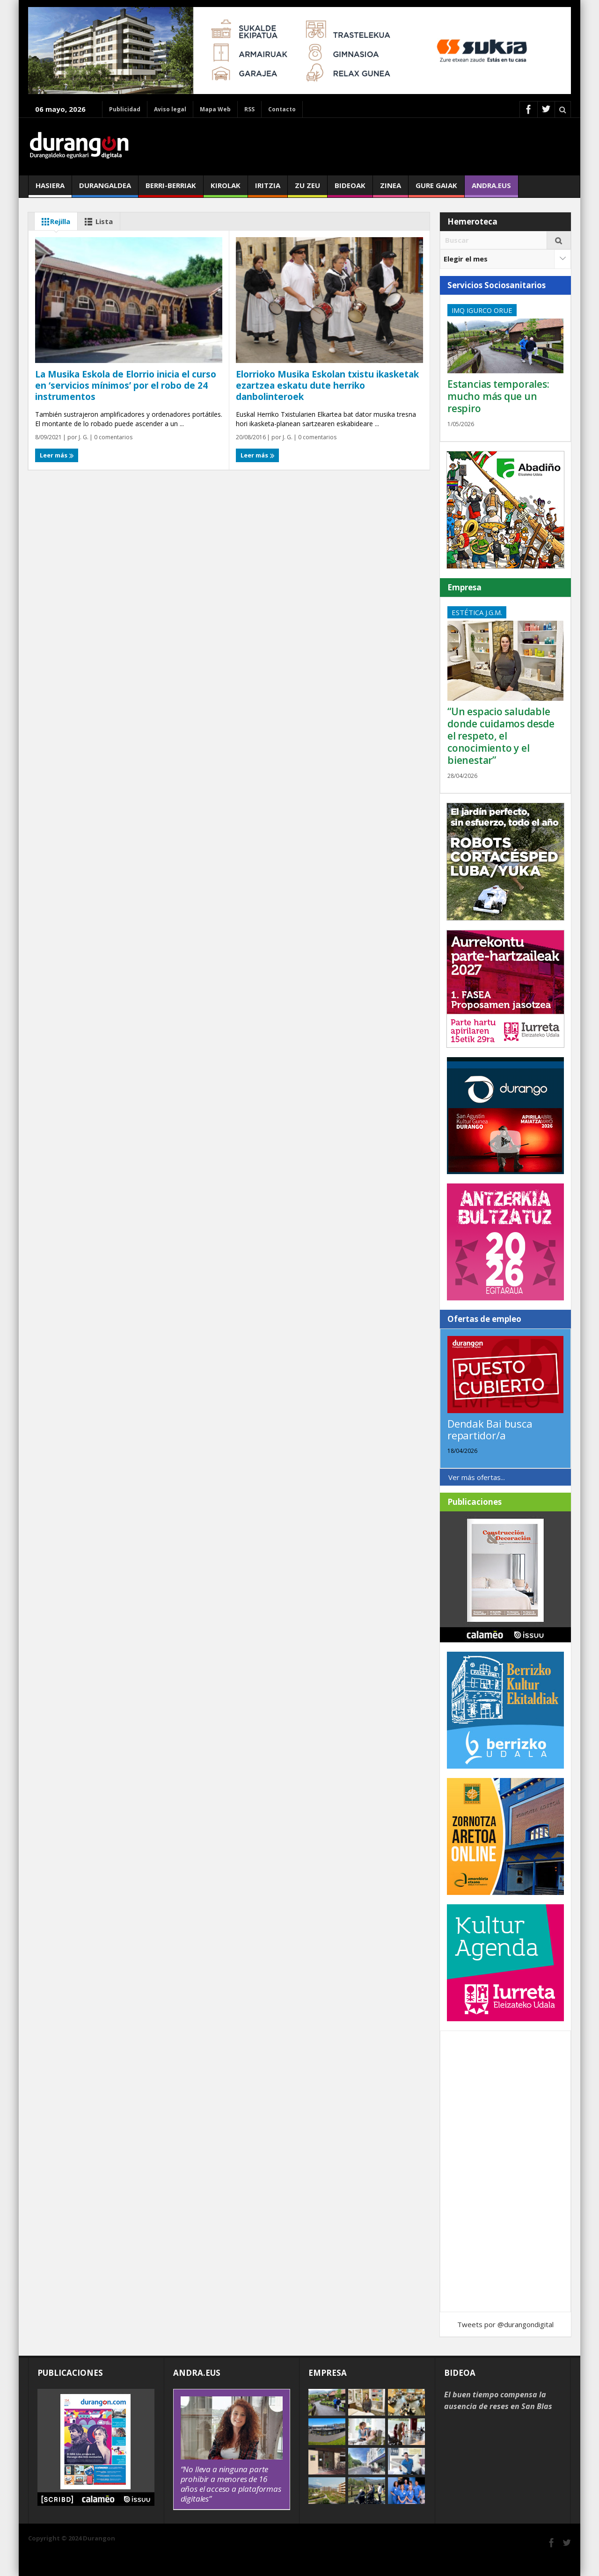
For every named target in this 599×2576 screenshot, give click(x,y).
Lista (97, 221)
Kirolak (226, 189)
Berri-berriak (171, 189)
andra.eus (491, 189)
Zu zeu (307, 189)
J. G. (83, 437)
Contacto (282, 109)
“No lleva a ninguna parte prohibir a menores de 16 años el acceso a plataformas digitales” (231, 2483)
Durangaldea (105, 189)
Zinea (390, 189)
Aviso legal (170, 109)
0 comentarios (112, 437)
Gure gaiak (436, 189)
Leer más (57, 455)
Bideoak (350, 189)
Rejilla (54, 221)
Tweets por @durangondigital (505, 2324)
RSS (249, 109)
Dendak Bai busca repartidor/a (489, 1429)
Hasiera (50, 189)
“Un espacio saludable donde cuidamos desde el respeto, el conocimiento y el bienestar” (501, 735)
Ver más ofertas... (476, 1477)
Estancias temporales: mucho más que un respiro (498, 396)
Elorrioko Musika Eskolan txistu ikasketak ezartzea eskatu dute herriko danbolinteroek (327, 385)
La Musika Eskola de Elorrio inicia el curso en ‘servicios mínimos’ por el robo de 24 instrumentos (125, 385)
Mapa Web (215, 109)
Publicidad (124, 109)
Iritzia (267, 189)
